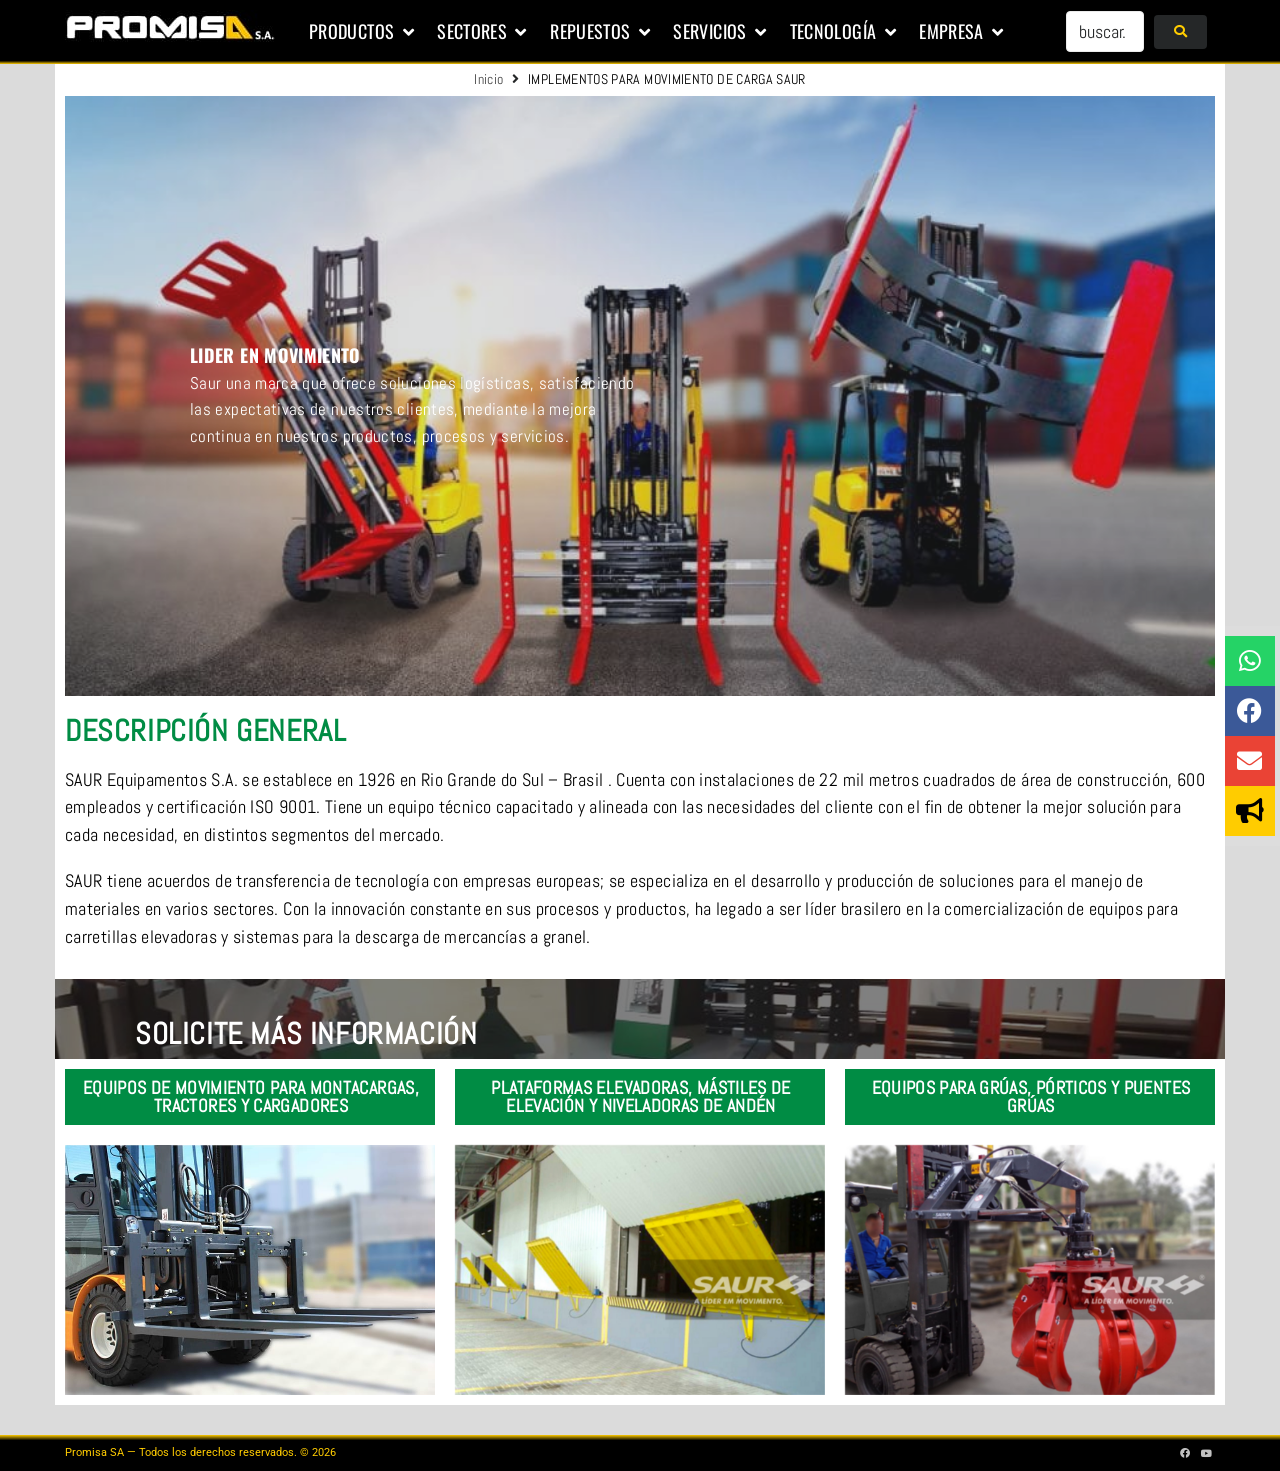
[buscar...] (1105, 31)
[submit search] (1180, 32)
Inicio (488, 79)
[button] (363, 32)
